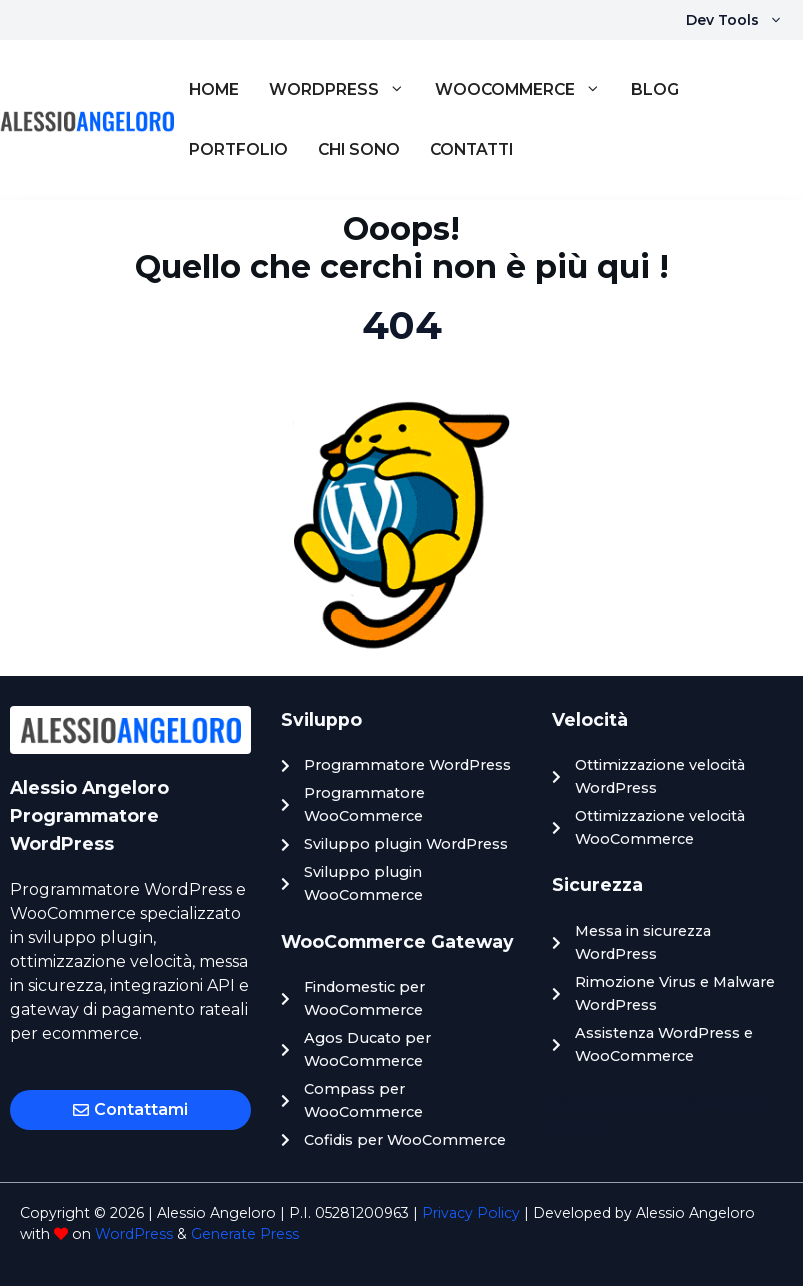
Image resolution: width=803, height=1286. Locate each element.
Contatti (471, 149)
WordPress (344, 90)
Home (214, 89)
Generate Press (245, 1234)
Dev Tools (744, 20)
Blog (655, 89)
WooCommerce (525, 90)
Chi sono (359, 149)
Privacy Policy (471, 1213)
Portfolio (238, 149)
